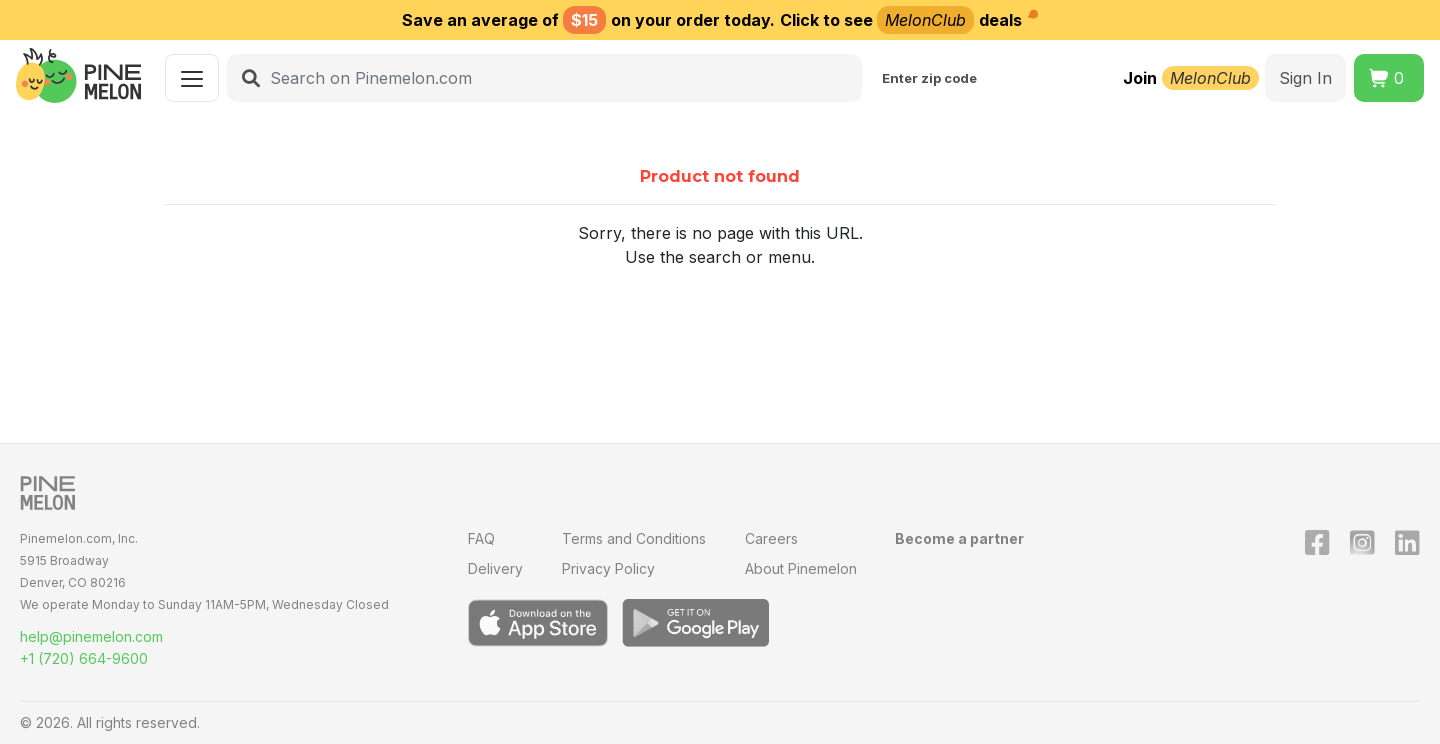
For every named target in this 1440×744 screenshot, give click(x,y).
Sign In (1305, 78)
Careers (771, 538)
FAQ (481, 538)
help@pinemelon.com (91, 636)
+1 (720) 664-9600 (84, 658)
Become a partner (959, 538)
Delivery (495, 568)
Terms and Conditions (634, 538)
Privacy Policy (608, 568)
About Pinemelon (801, 568)
